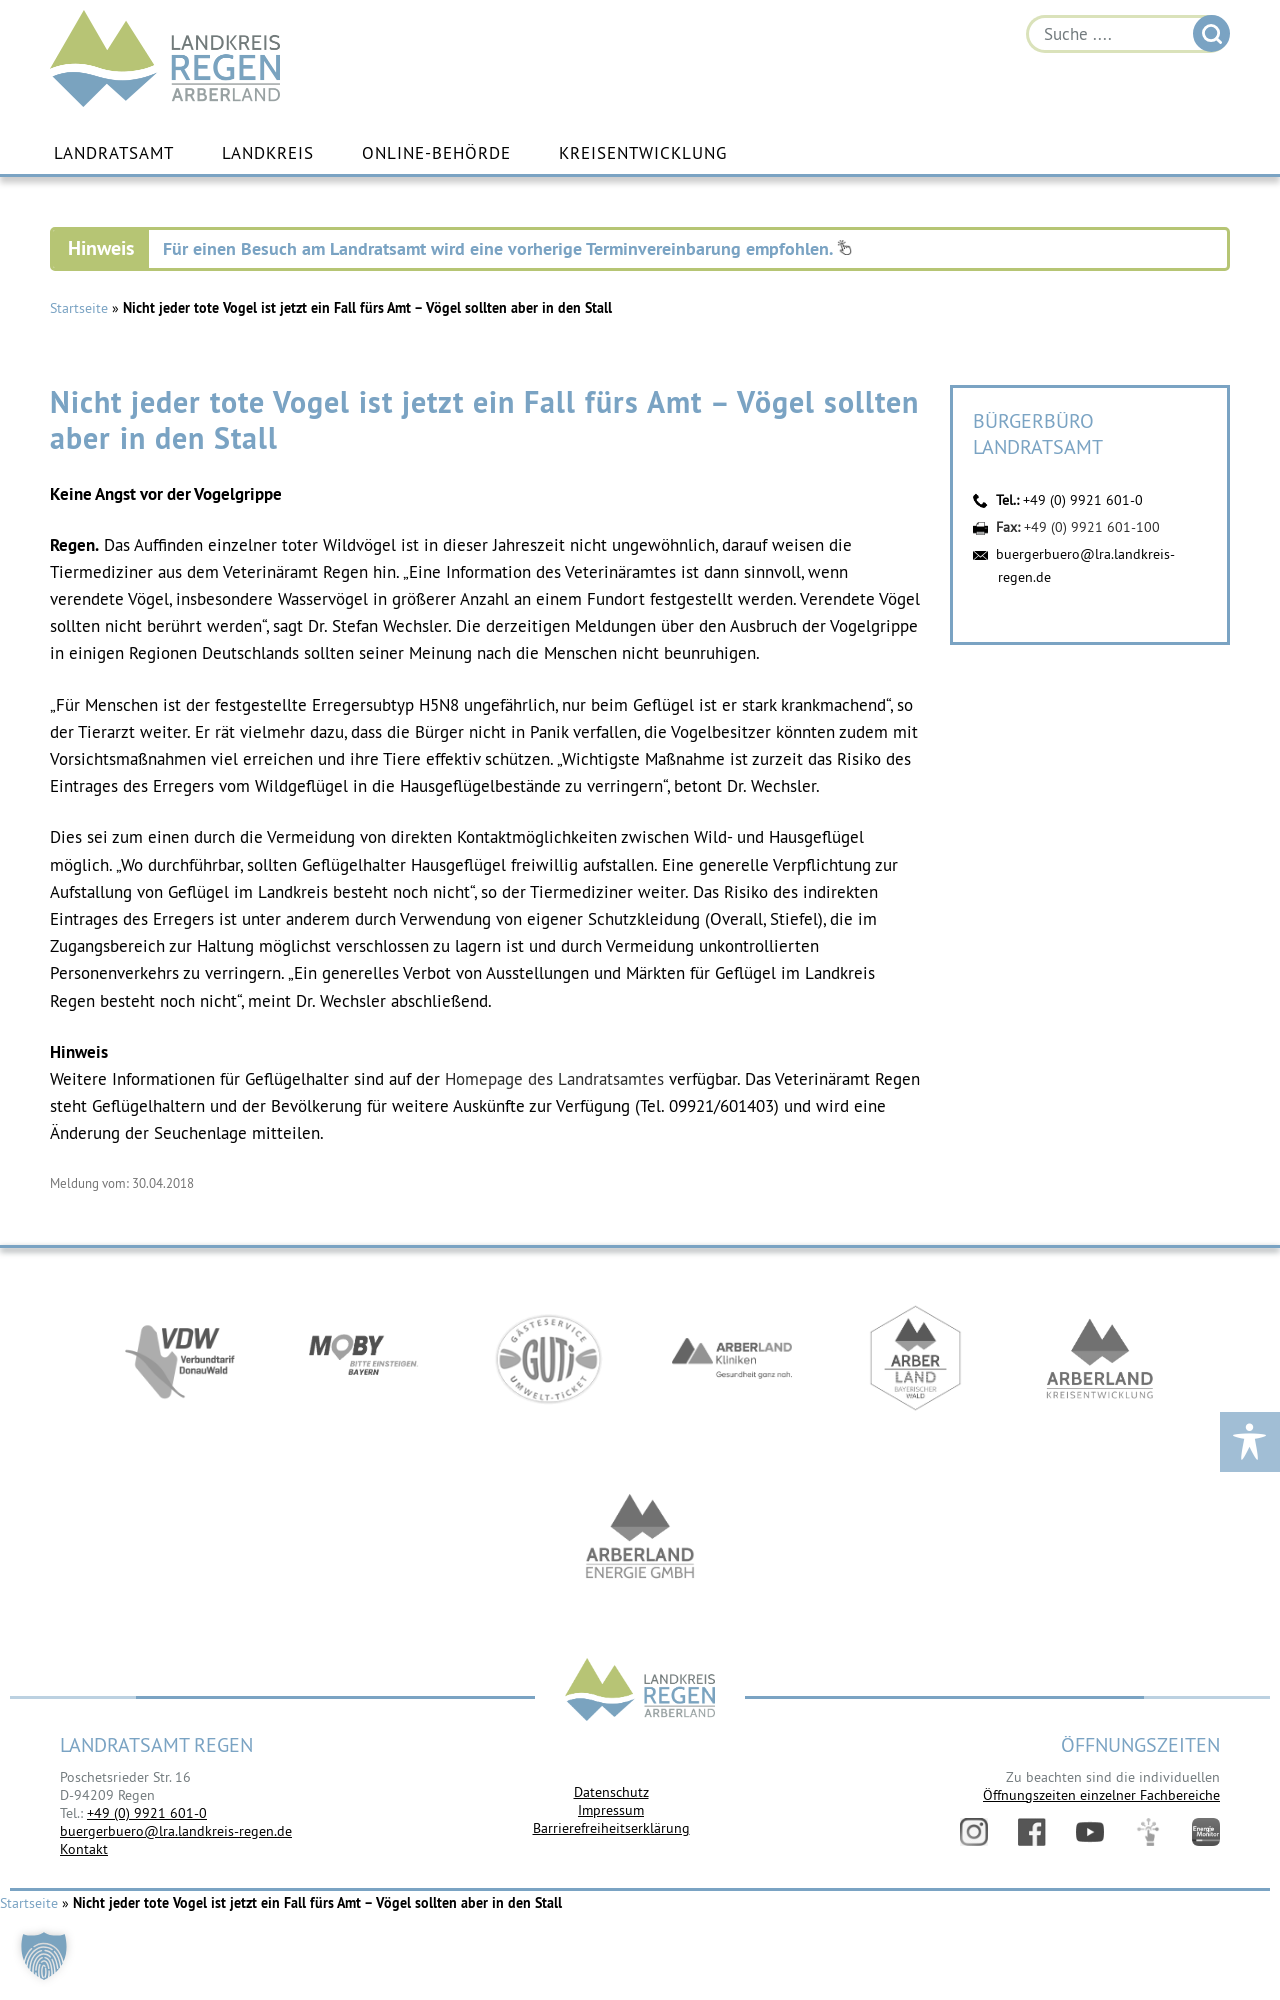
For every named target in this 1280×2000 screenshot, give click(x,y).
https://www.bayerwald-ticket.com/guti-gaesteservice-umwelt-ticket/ (548, 1358)
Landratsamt (114, 153)
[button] (44, 1956)
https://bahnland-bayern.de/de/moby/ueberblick (364, 1358)
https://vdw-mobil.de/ (180, 1358)
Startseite (79, 308)
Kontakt (84, 1849)
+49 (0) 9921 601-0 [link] (147, 1813)
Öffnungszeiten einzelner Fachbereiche (1101, 1795)
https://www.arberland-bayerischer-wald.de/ (916, 1358)
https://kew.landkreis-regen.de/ (1100, 1358)
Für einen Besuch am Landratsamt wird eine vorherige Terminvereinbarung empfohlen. (507, 248)
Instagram (974, 1832)
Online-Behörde (436, 153)
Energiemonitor (1206, 1832)
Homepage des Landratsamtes (554, 1079)
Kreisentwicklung (643, 153)
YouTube (1090, 1832)
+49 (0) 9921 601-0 (1083, 500)
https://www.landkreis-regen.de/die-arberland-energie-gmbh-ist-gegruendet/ (640, 1538)
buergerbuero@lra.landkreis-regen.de (176, 1831)
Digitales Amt (1148, 1832)
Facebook (1032, 1832)
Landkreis (268, 153)
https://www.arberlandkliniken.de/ (732, 1358)
